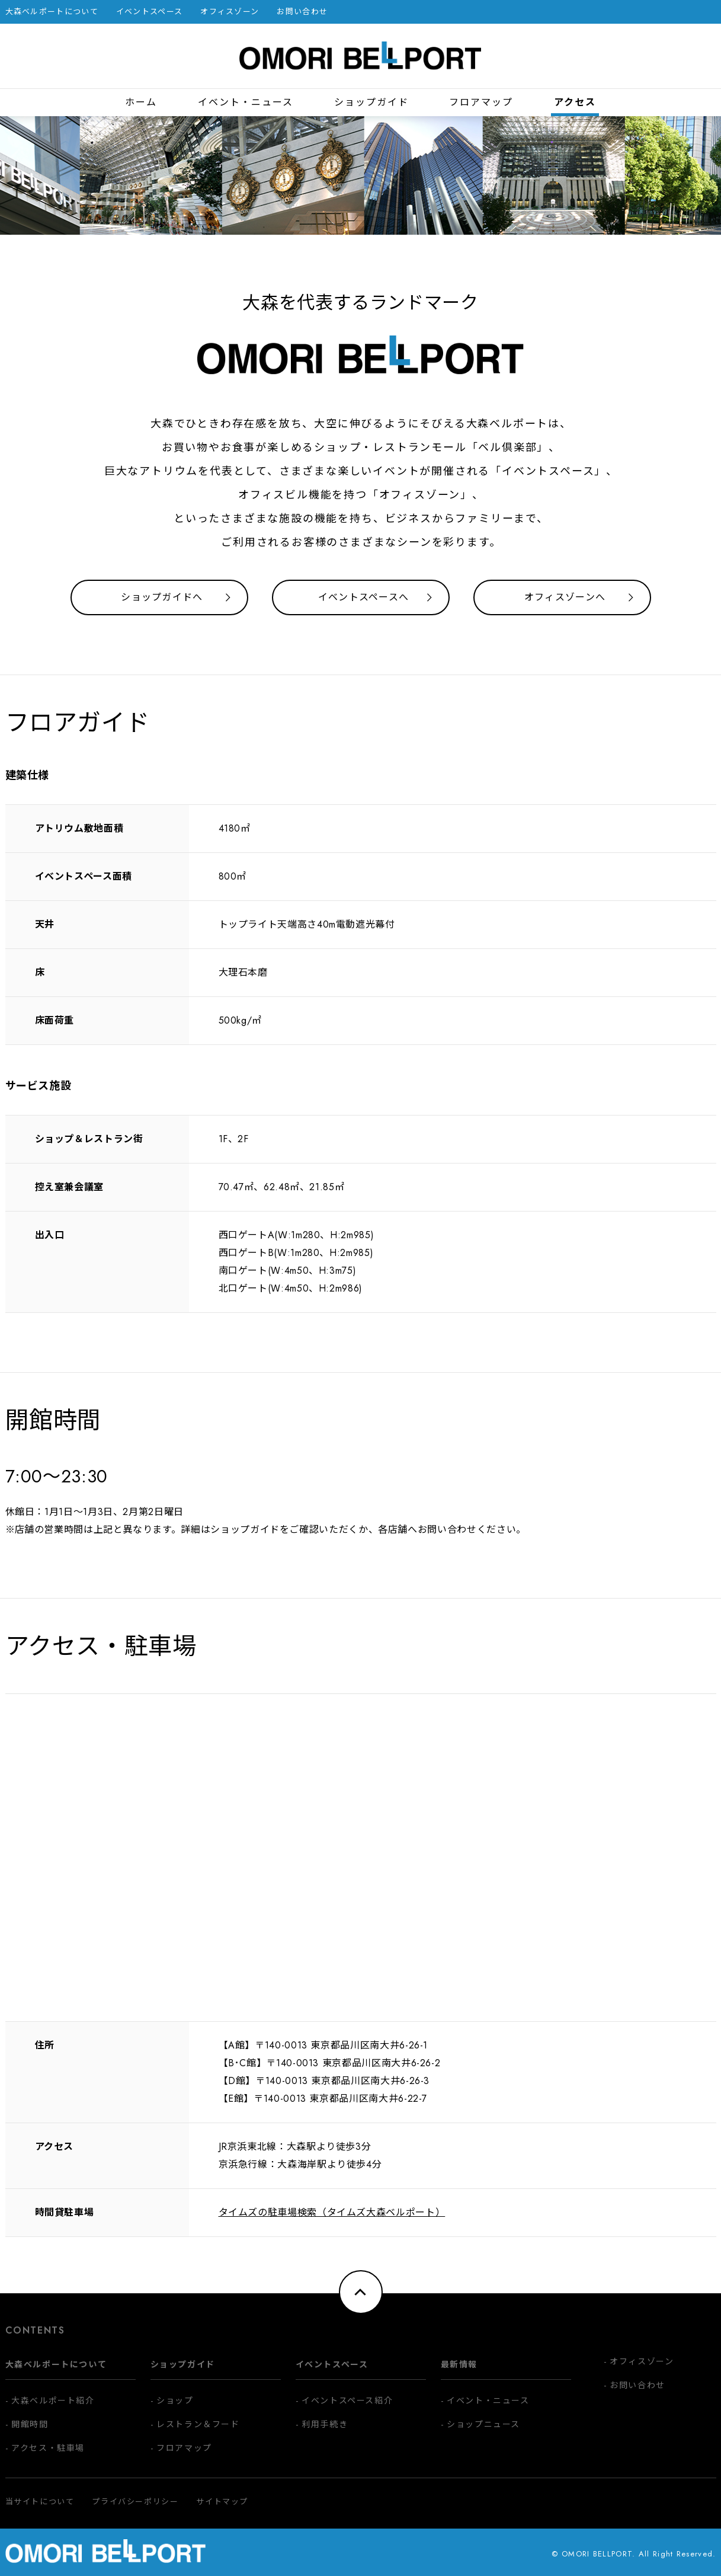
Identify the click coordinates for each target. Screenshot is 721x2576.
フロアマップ (481, 102)
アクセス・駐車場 (48, 2448)
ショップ (174, 2400)
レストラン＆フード (197, 2424)
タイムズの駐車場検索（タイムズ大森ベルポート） (332, 2212)
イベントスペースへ (363, 597)
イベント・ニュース (245, 102)
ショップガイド (371, 102)
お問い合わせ (302, 11)
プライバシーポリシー (135, 2501)
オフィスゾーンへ (564, 597)
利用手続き (325, 2424)
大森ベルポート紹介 (52, 2400)
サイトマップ (222, 2501)
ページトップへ (361, 2292)
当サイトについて (40, 2501)
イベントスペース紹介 (347, 2400)
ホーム (141, 102)
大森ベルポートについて (51, 11)
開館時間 (29, 2424)
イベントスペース (149, 11)
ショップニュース (483, 2424)
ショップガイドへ (162, 597)
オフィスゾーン (229, 11)
